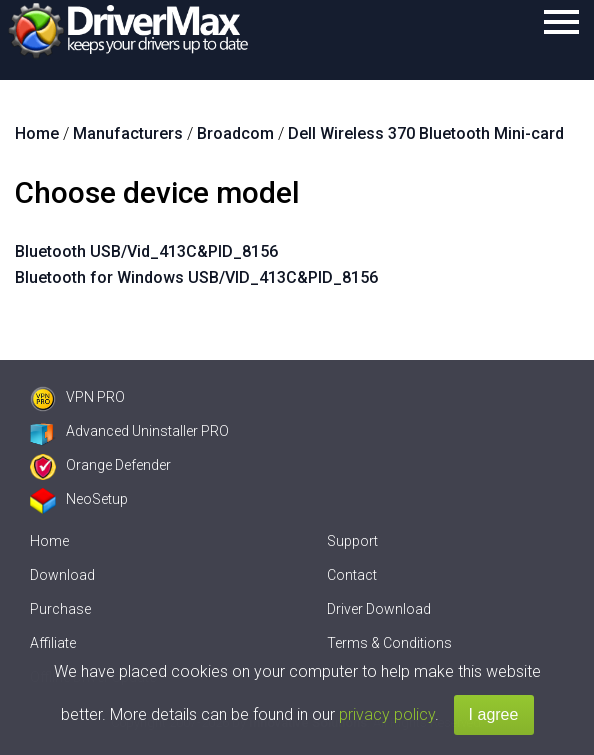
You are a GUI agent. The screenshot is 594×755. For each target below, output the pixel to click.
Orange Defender (100, 465)
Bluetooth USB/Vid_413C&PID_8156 (146, 251)
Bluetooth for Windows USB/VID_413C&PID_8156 (196, 277)
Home (49, 541)
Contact (352, 575)
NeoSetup (79, 499)
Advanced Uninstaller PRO (129, 431)
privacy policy (387, 714)
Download (62, 575)
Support (352, 541)
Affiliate (53, 643)
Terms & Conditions (389, 643)
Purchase (60, 609)
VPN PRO (77, 397)
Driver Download (379, 609)
